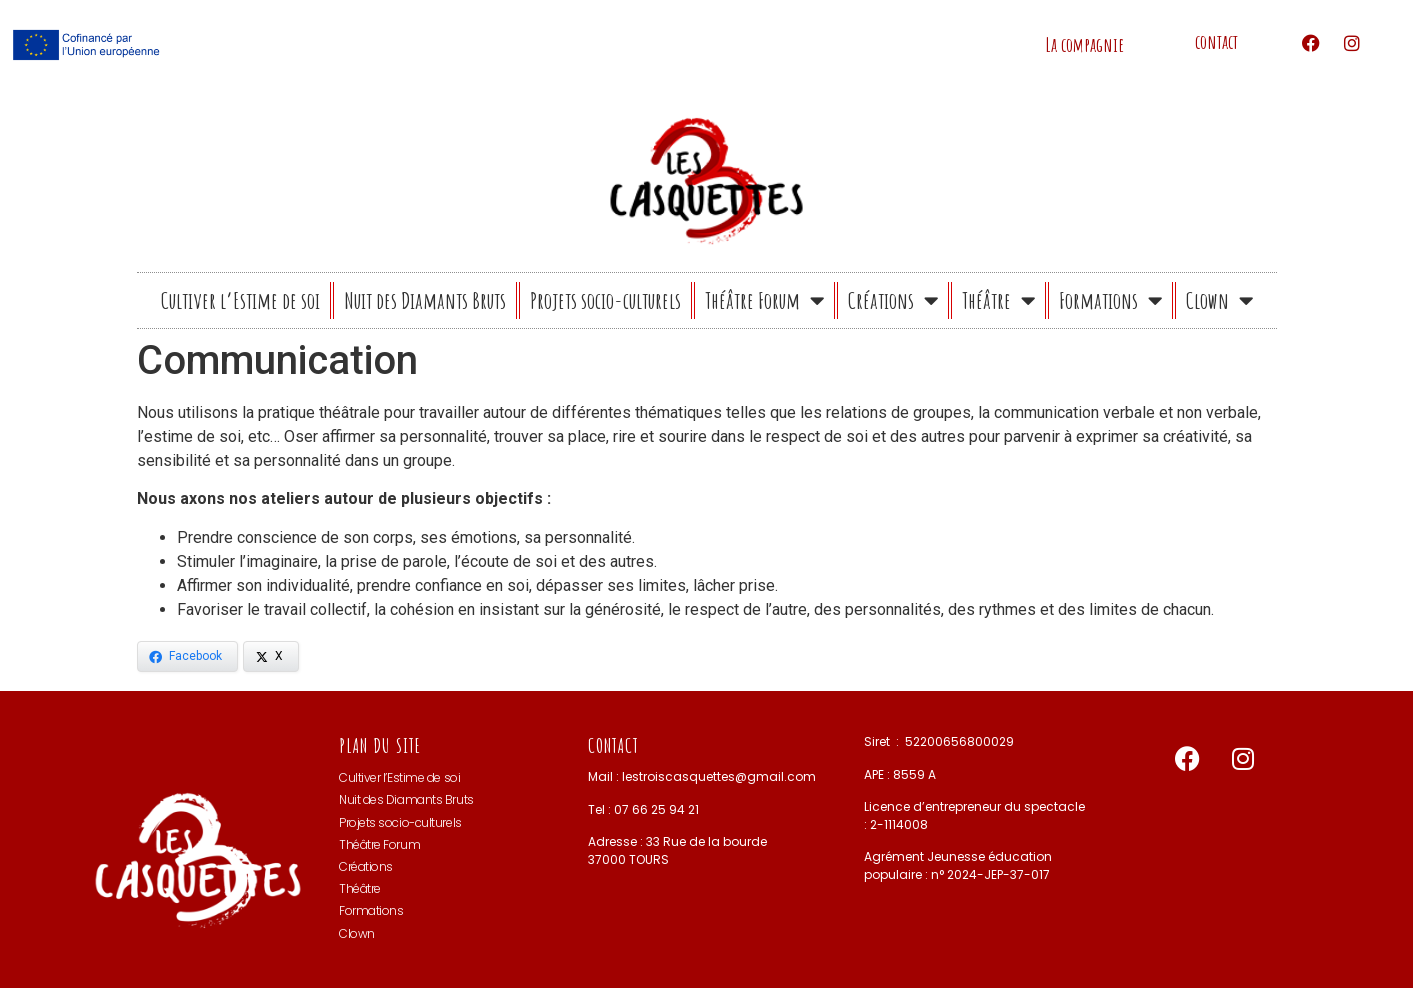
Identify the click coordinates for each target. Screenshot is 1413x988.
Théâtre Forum (764, 300)
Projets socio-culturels (605, 300)
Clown (1219, 300)
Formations (1110, 300)
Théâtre (998, 300)
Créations (893, 300)
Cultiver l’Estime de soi (240, 300)
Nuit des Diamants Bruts (425, 300)
